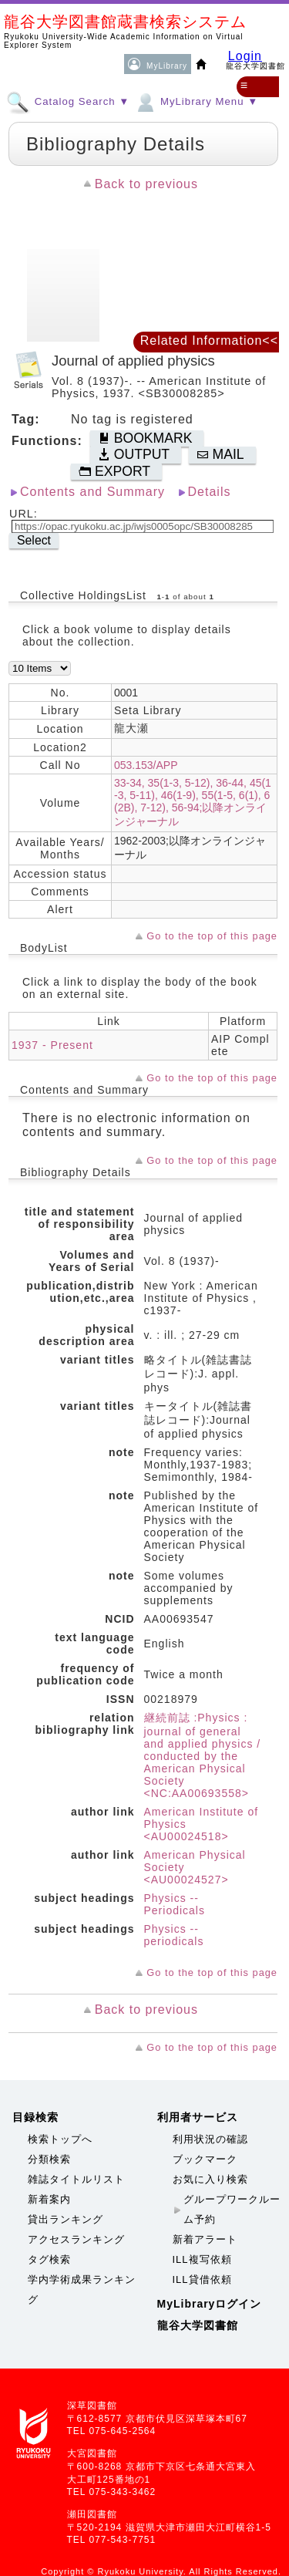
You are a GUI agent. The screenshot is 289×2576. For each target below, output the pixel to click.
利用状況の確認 (210, 2139)
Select (34, 540)
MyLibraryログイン (209, 2304)
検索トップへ (60, 2139)
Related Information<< (209, 340)
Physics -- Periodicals (174, 1904)
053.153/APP (146, 765)
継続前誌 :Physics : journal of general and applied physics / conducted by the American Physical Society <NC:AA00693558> (202, 1755)
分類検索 (49, 2159)
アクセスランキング (76, 2239)
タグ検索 (49, 2259)
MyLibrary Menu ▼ (195, 101)
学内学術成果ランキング (82, 2289)
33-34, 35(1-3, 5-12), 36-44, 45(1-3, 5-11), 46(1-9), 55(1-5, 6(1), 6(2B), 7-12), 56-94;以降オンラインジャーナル (192, 802)
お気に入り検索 (210, 2179)
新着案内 (49, 2199)
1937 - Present (52, 1045)
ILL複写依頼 (202, 2259)
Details (209, 491)
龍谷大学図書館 (197, 2325)
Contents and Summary (92, 491)
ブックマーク (205, 2159)
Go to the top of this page (211, 936)
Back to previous (146, 184)
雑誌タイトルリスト (76, 2179)
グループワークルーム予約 (232, 2209)
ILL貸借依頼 (202, 2279)
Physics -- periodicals (174, 1935)
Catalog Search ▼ (67, 101)
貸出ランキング (65, 2219)
